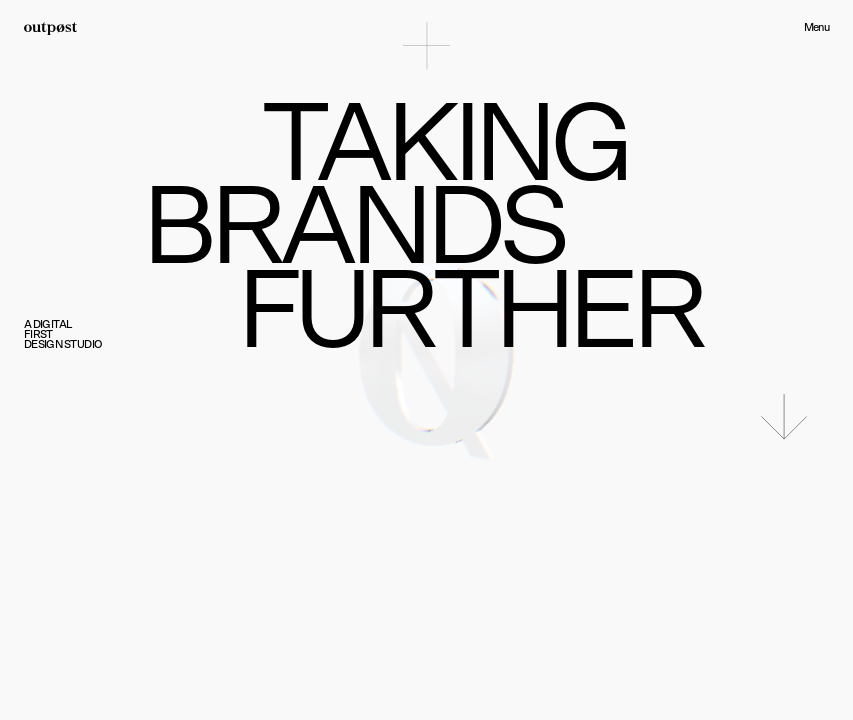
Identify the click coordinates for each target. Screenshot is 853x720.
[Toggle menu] (426, 45)
